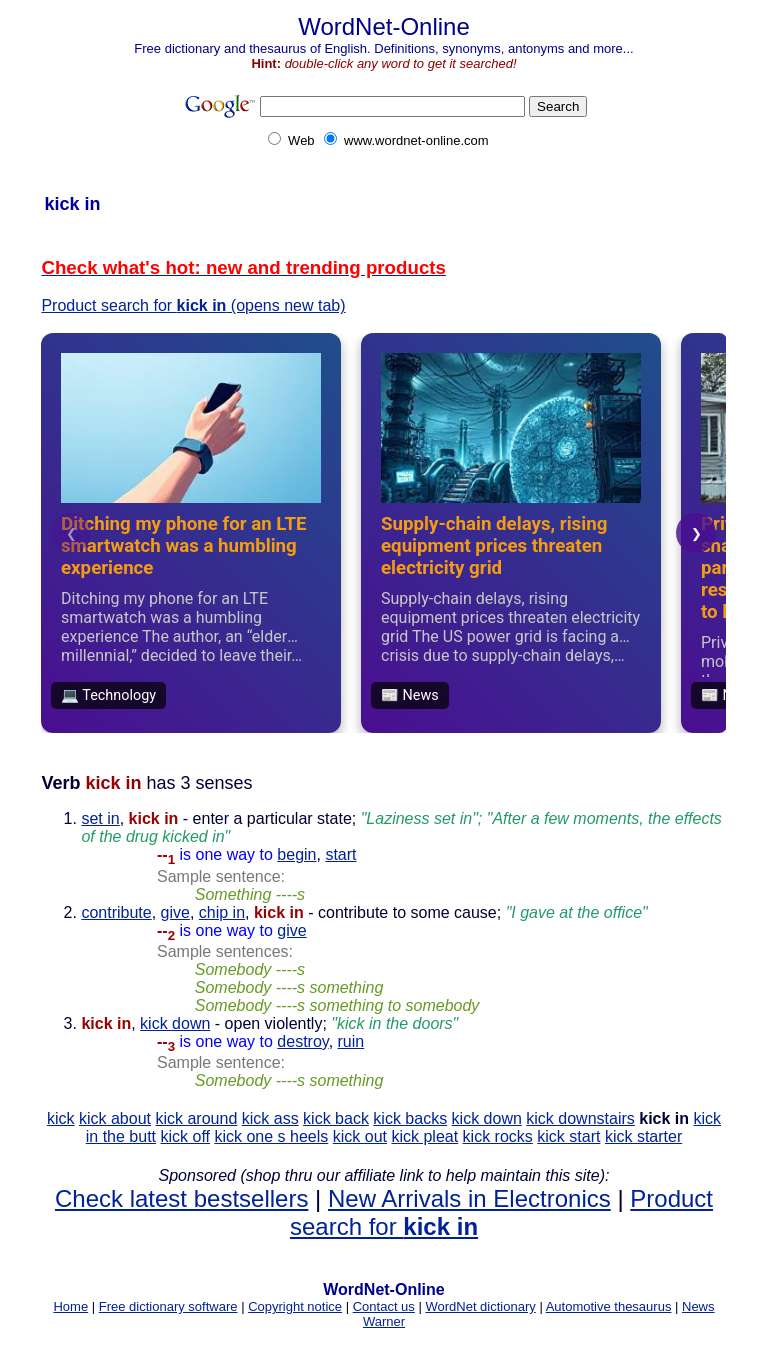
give (175, 912)
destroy (302, 1041)
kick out (360, 1136)
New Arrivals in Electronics (469, 1198)
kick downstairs (580, 1118)
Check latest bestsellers (181, 1198)
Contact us (384, 1306)
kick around (196, 1118)
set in (100, 818)
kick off (186, 1136)
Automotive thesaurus (609, 1306)
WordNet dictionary (480, 1306)
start (340, 854)
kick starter (643, 1136)
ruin (351, 1041)
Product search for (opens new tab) (193, 305)
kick (61, 1118)
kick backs (410, 1118)
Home (70, 1306)
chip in (222, 912)
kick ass (270, 1118)
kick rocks (498, 1136)
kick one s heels (271, 1136)
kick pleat (424, 1136)
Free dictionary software (168, 1306)
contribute (116, 912)
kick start (568, 1136)
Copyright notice (295, 1306)
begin (296, 854)
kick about (115, 1118)
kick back (336, 1118)
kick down (175, 1023)
